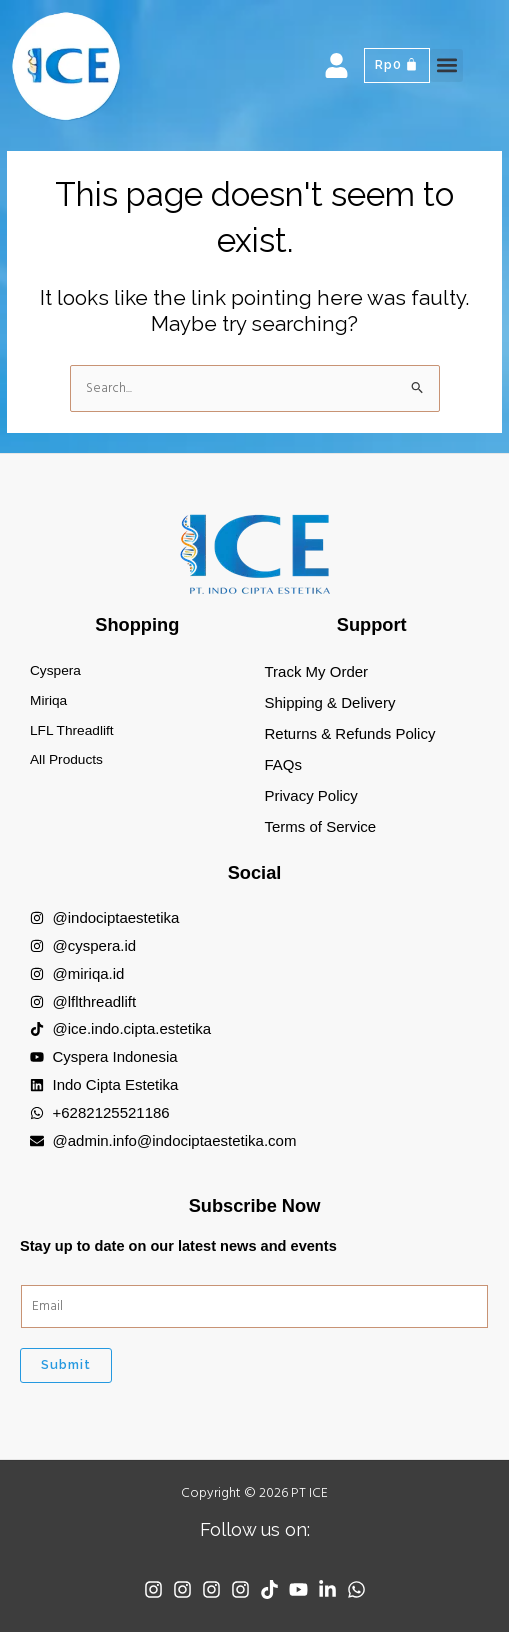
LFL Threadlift (72, 730)
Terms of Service (321, 826)
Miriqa (48, 700)
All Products (66, 759)
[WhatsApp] (356, 1589)
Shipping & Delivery (330, 702)
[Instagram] (153, 1589)
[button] (446, 65)
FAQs (284, 764)
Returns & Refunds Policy (350, 733)
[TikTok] (269, 1589)
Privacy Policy (311, 795)
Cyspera (55, 670)
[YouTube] (298, 1589)
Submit (66, 1364)
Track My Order (317, 671)
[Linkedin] (327, 1589)
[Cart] (397, 65)
